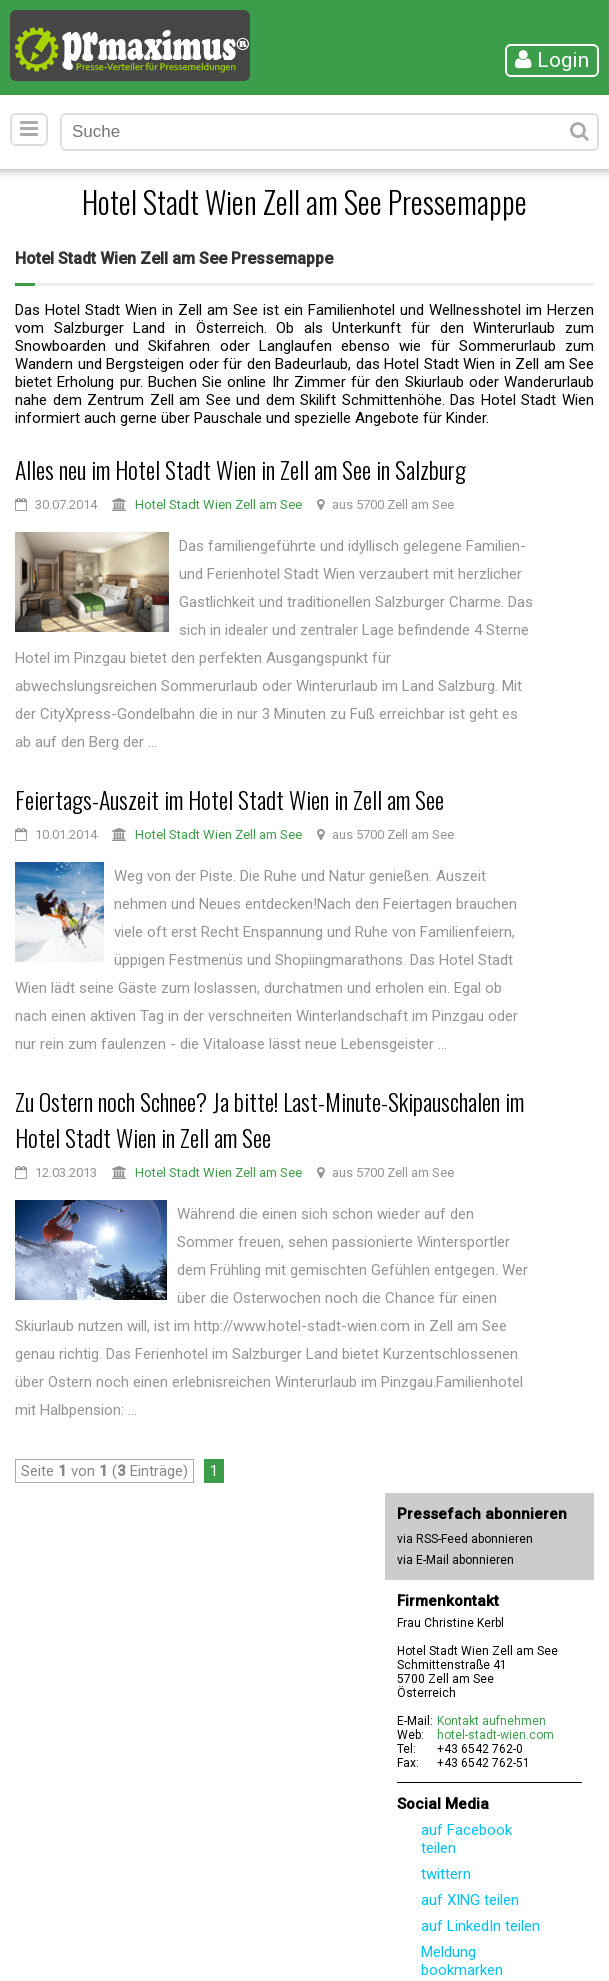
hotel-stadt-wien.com (495, 1735)
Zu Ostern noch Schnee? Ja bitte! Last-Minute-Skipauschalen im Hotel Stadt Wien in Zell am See (269, 1119)
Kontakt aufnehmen (491, 1721)
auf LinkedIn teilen (480, 1926)
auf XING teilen (470, 1900)
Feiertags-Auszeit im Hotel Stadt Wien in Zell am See (229, 799)
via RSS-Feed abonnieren (465, 1539)
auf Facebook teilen (466, 1839)
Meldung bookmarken (462, 1961)
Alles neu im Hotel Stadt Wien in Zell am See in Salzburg (240, 469)
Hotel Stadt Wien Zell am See (218, 504)
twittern (446, 1874)
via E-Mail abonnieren (455, 1560)
